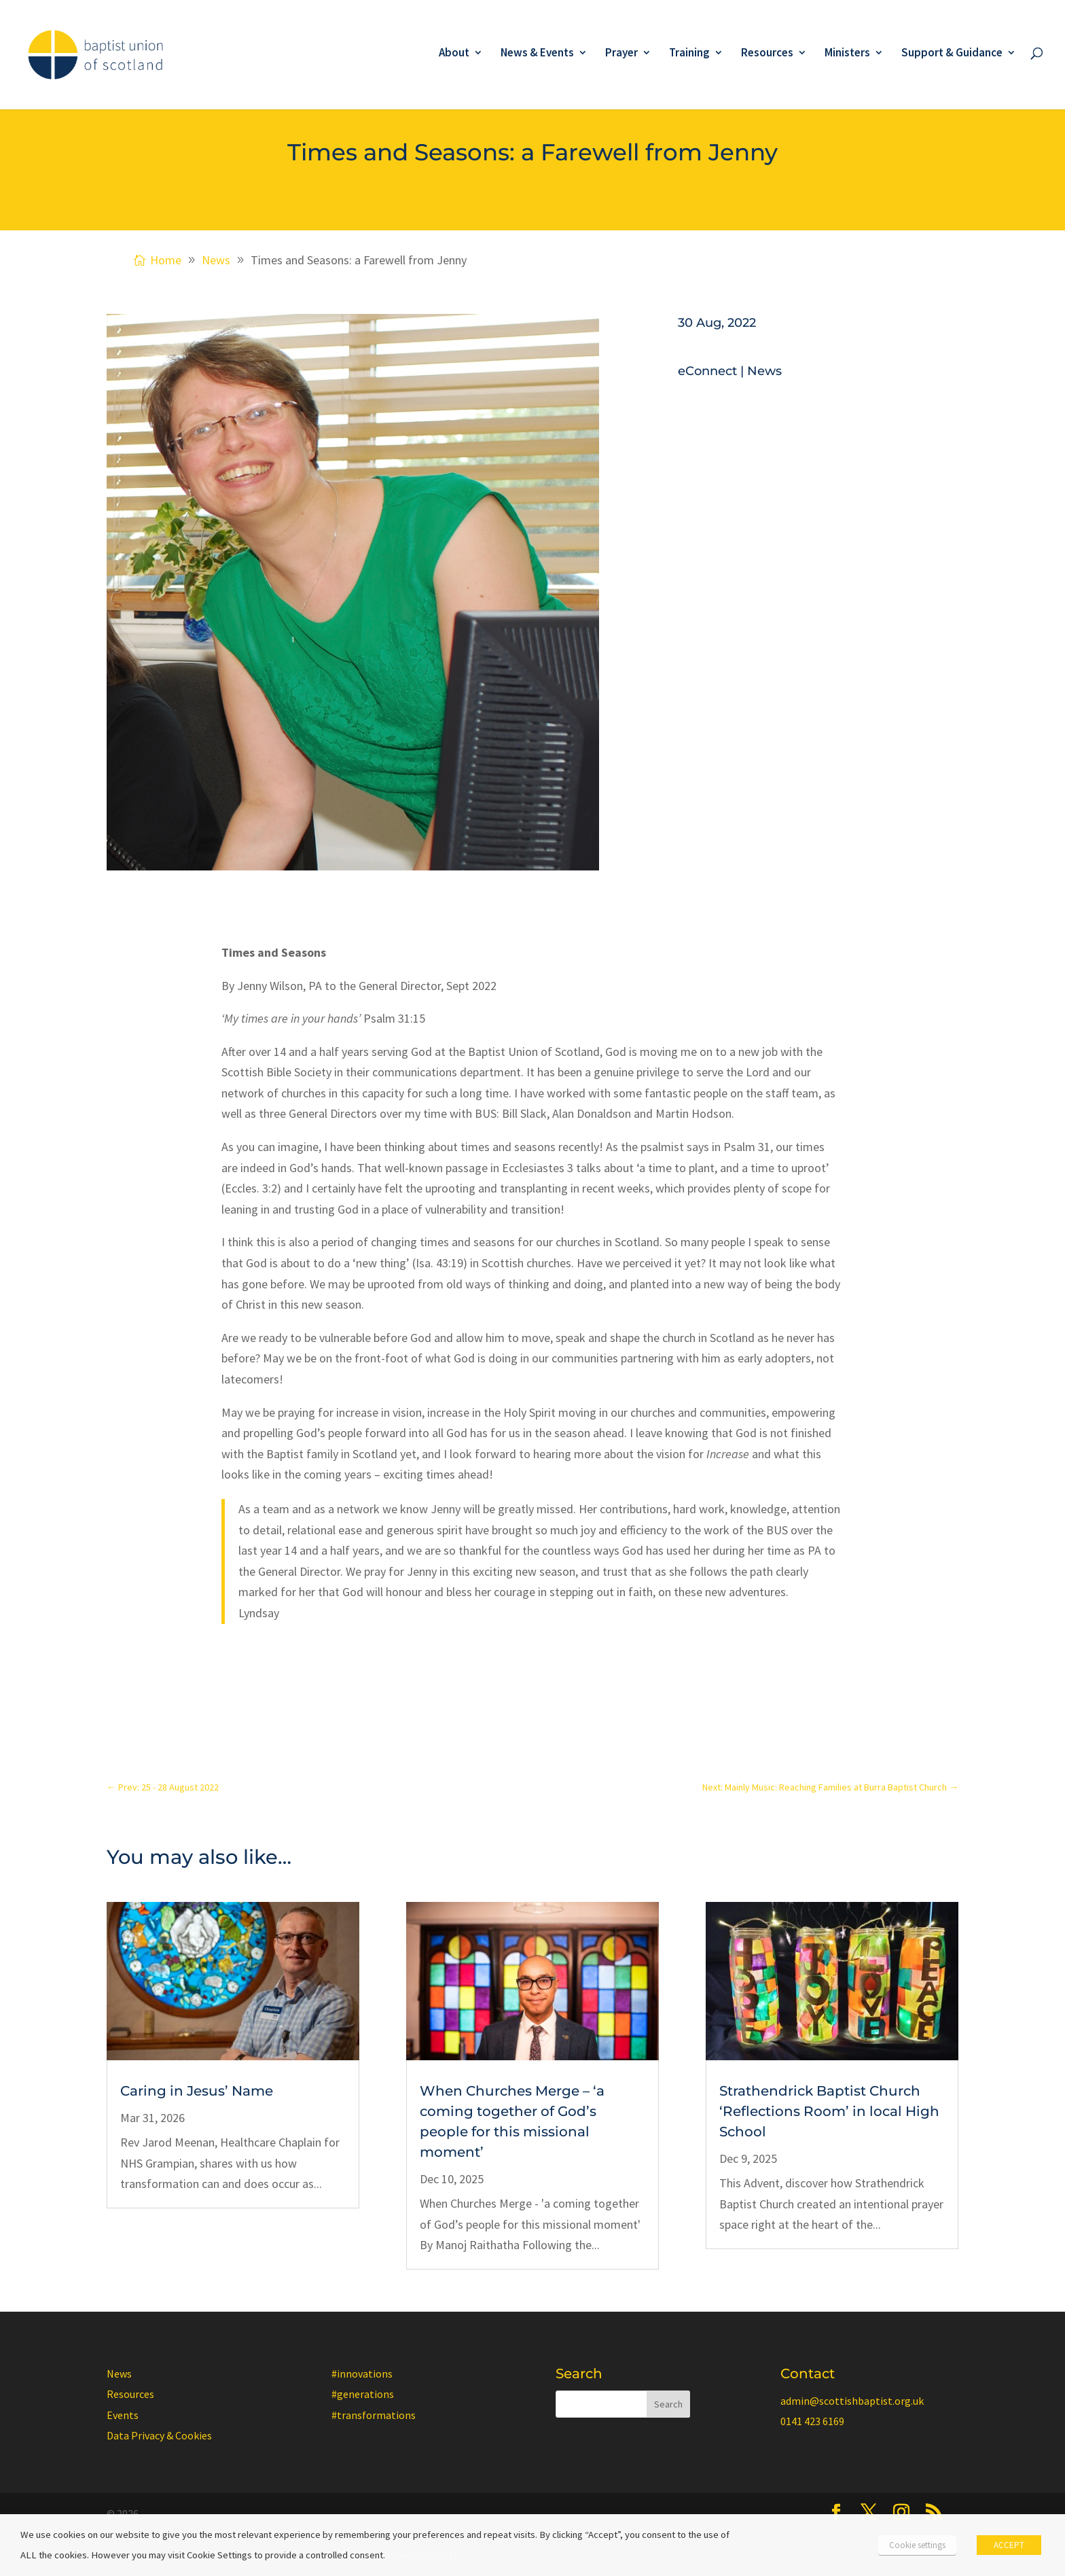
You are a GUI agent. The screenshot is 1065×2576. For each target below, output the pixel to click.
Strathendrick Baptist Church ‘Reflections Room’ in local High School (829, 2111)
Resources (767, 54)
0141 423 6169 (812, 2421)
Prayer (621, 54)
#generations (362, 2394)
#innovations (362, 2373)
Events (123, 2415)
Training (689, 54)
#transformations (373, 2415)
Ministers (847, 54)
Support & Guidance (952, 54)
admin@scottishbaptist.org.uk (852, 2400)
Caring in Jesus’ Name (196, 2091)
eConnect (707, 371)
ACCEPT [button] (1009, 2545)
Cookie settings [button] (917, 2545)
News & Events (537, 54)
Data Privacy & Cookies (159, 2435)
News (764, 371)
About (454, 54)
